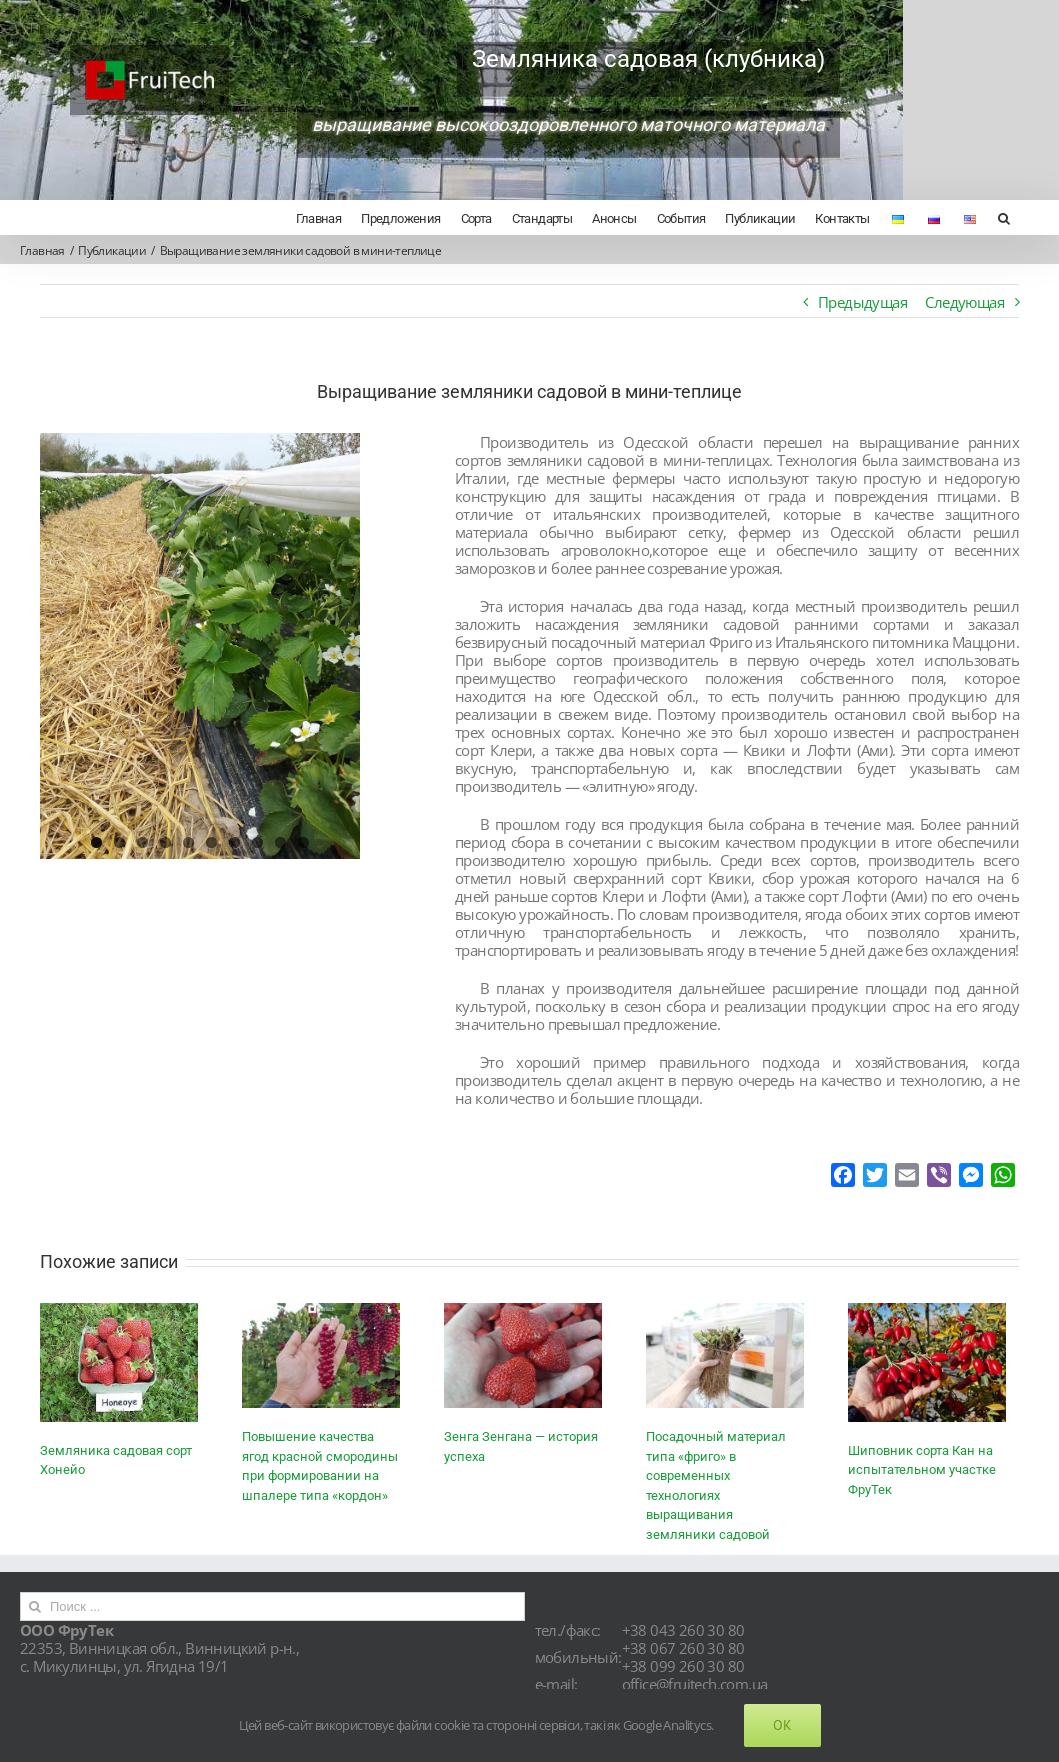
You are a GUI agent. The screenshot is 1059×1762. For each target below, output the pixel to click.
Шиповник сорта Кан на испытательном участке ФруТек (922, 1488)
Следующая (955, 302)
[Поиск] (994, 217)
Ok (782, 1725)
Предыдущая (853, 302)
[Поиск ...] (270, 1624)
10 (301, 842)
